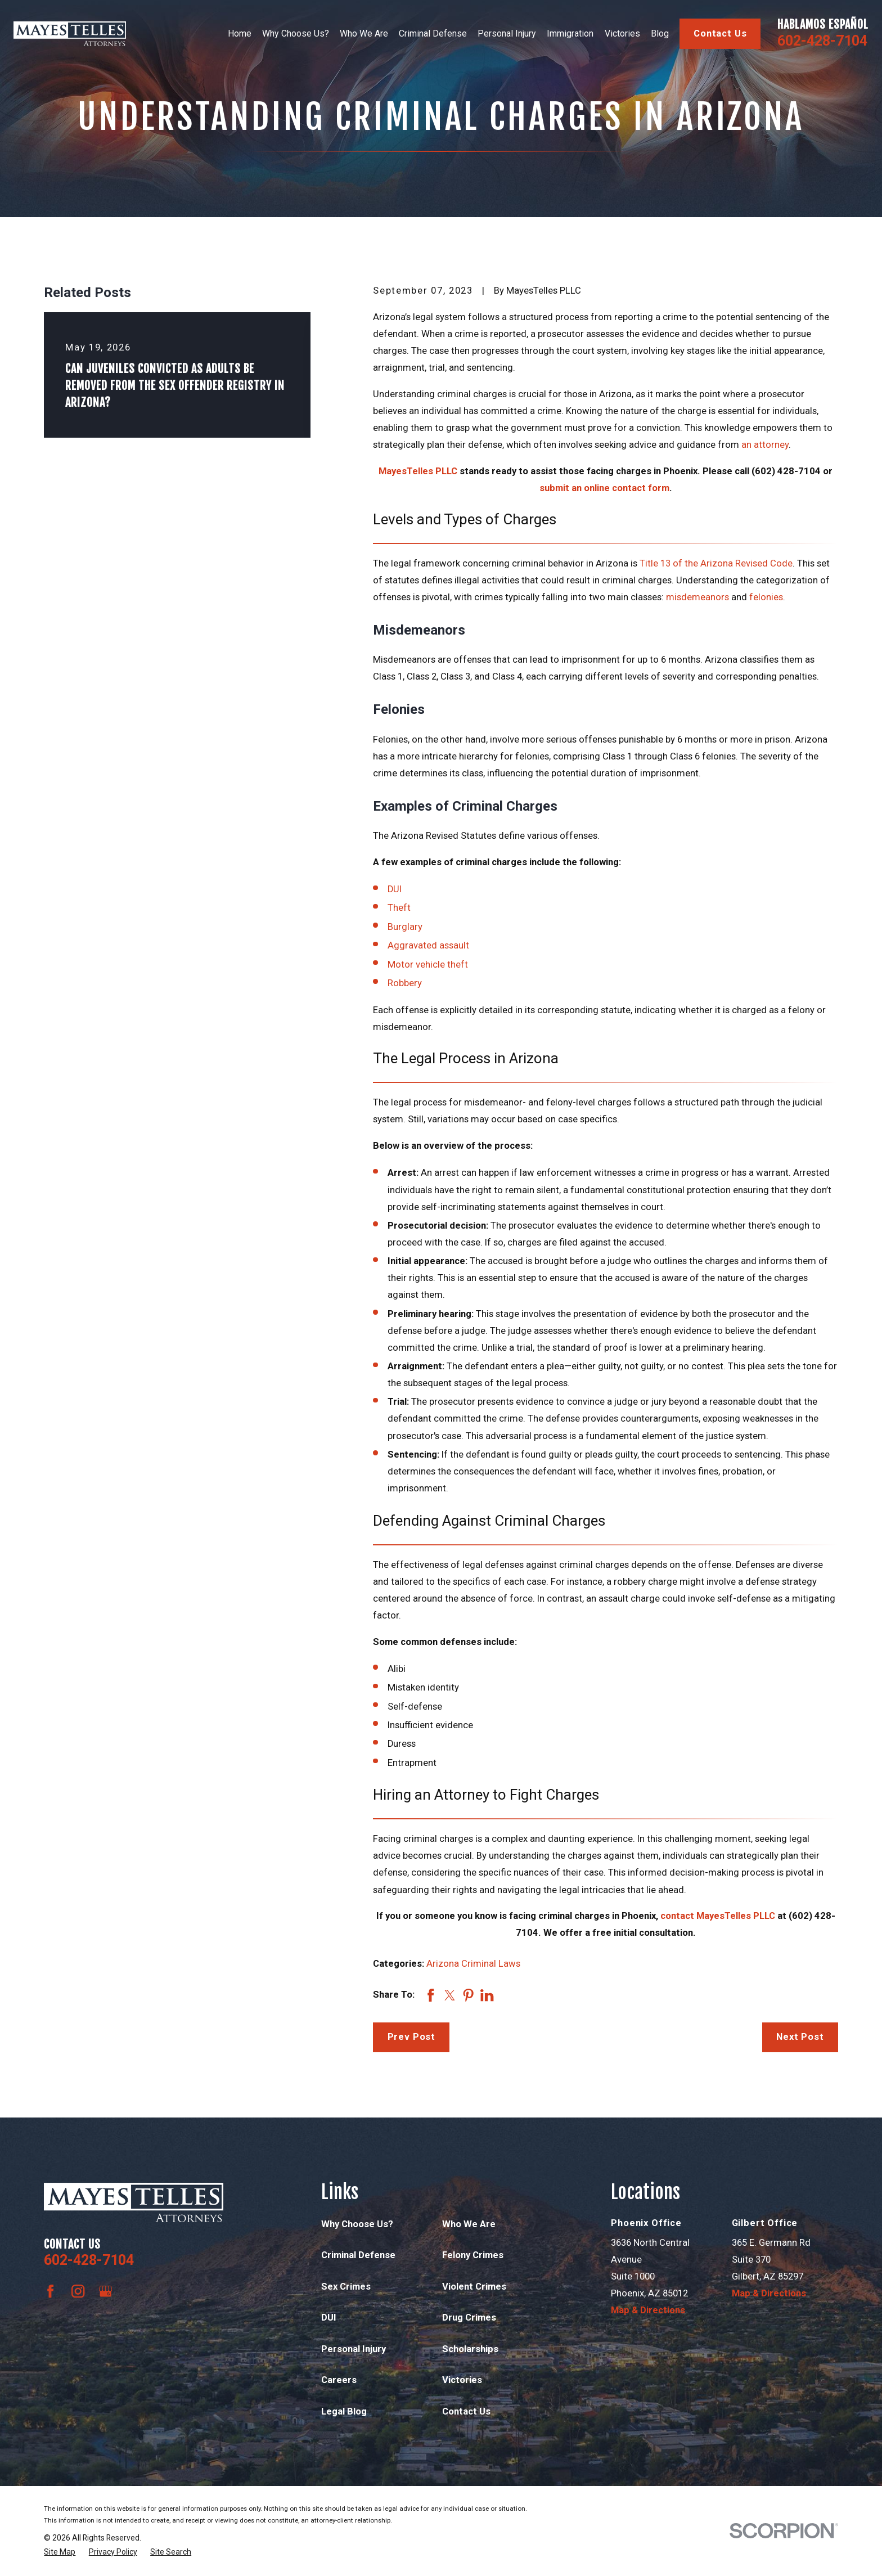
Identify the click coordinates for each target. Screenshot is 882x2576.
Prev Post (412, 2036)
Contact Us (720, 33)
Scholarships (470, 2349)
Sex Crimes (346, 2286)
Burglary (405, 926)
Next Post (800, 2036)
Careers (339, 2380)
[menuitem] (59, 2552)
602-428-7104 (822, 41)
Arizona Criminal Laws (473, 1963)
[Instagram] (77, 2291)
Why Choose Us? (357, 2224)
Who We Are (469, 2224)
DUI (395, 889)
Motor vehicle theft (428, 964)
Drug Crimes (469, 2317)
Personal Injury (353, 2349)
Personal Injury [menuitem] (507, 33)
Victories (462, 2380)
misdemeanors (697, 597)
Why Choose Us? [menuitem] (295, 33)
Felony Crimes (472, 2255)
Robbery (405, 983)
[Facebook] (50, 2291)
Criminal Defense (358, 2255)
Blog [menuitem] (660, 33)
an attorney (765, 444)
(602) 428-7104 (786, 471)
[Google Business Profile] (105, 2291)
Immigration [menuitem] (570, 33)
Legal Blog (344, 2411)
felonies (766, 597)
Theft (399, 907)
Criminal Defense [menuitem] (433, 33)
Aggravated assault (428, 945)
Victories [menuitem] (622, 33)
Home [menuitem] (239, 33)
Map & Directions (648, 2310)
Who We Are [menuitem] (364, 33)
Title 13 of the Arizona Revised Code (716, 563)
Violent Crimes (474, 2286)
